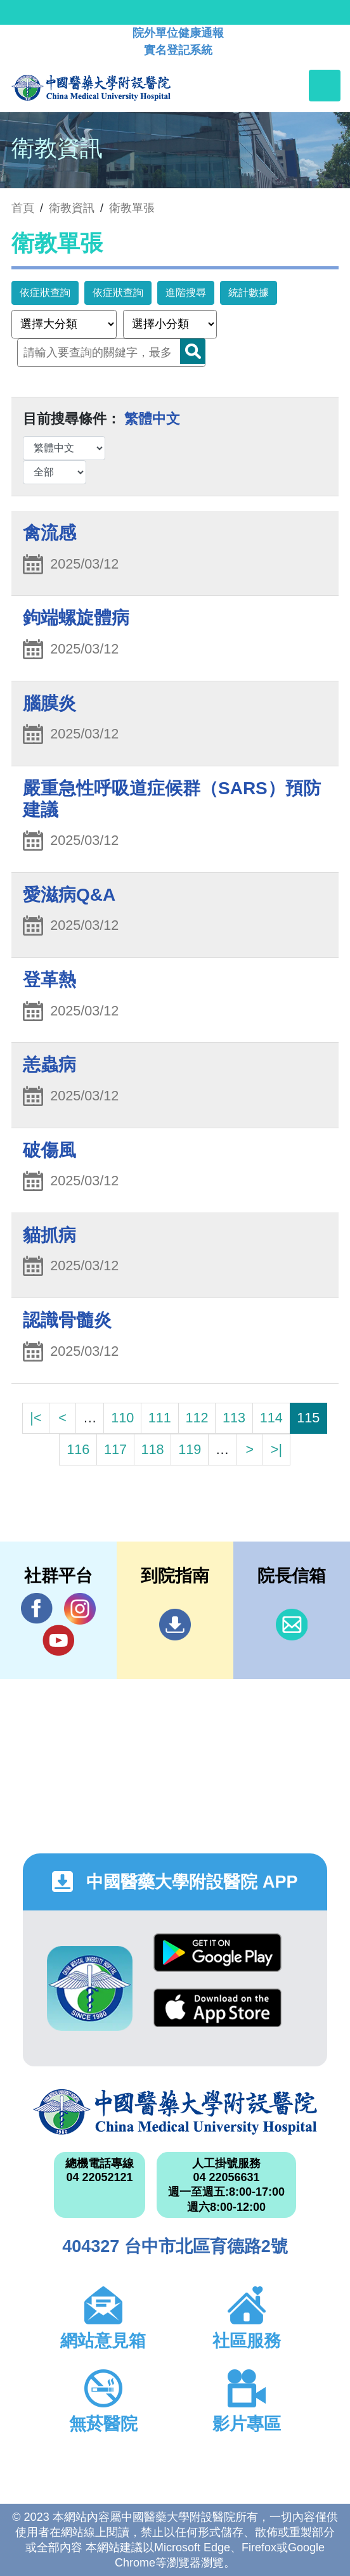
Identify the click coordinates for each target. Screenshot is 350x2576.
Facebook (37, 1608)
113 (234, 1418)
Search (192, 351)
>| (276, 1449)
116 (78, 1449)
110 (122, 1418)
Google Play (217, 1952)
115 (308, 1418)
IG (80, 1609)
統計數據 (248, 292)
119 (189, 1449)
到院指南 (175, 1624)
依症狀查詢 (45, 292)
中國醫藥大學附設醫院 (175, 2112)
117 (115, 1449)
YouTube (58, 1640)
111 (159, 1418)
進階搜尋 (185, 292)
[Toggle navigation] (324, 85)
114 (271, 1418)
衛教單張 (132, 208)
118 (152, 1449)
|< (35, 1418)
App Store (217, 2007)
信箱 (292, 1624)
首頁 (22, 208)
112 (196, 1418)
